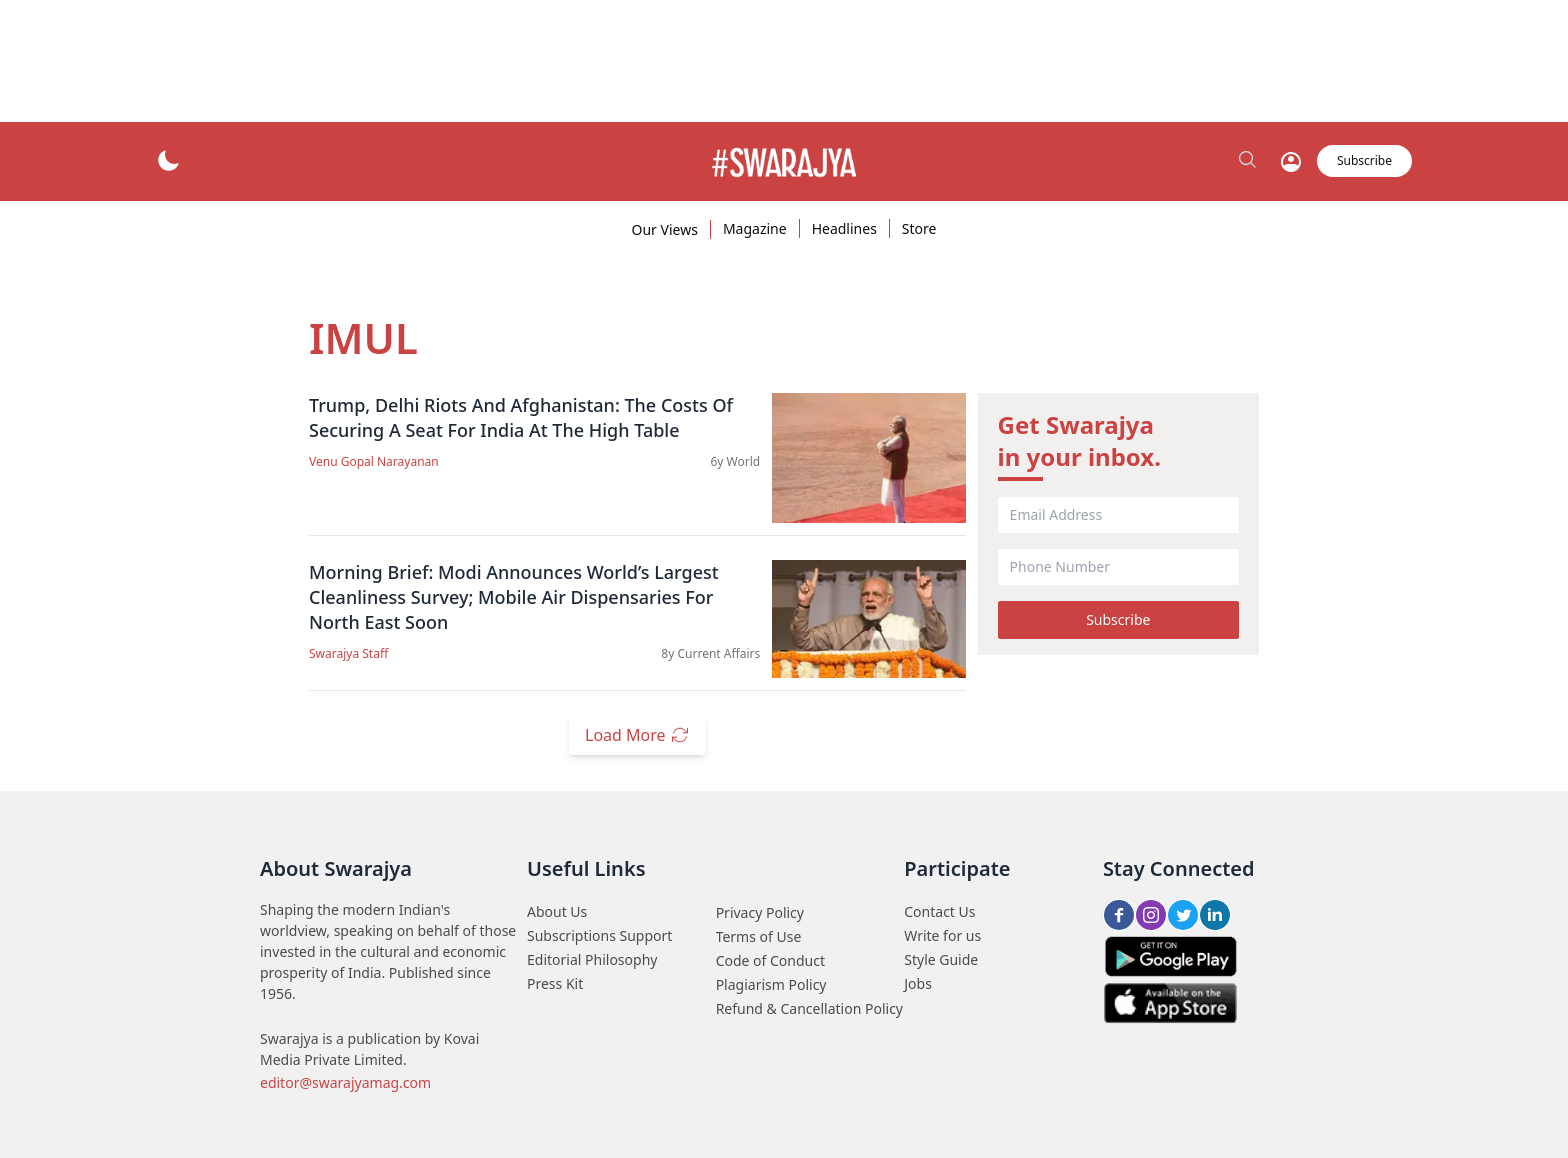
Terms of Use (759, 936)
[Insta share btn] (1151, 915)
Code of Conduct (770, 960)
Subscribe (1118, 619)
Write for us (942, 935)
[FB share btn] (1119, 915)
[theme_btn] (168, 161)
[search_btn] (1249, 161)
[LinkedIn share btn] (1215, 915)
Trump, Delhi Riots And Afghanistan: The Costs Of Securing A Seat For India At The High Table (521, 417)
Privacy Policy (760, 912)
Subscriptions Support (599, 935)
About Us (557, 911)
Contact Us (939, 911)
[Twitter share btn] (1183, 915)
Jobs (918, 983)
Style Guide (941, 959)
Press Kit (555, 983)
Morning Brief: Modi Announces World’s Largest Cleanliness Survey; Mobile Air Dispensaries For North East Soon (514, 597)
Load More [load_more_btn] (637, 735)
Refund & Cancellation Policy (809, 1008)
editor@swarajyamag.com (345, 1082)
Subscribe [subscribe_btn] (1364, 160)
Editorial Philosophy (592, 959)
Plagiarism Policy (771, 984)
